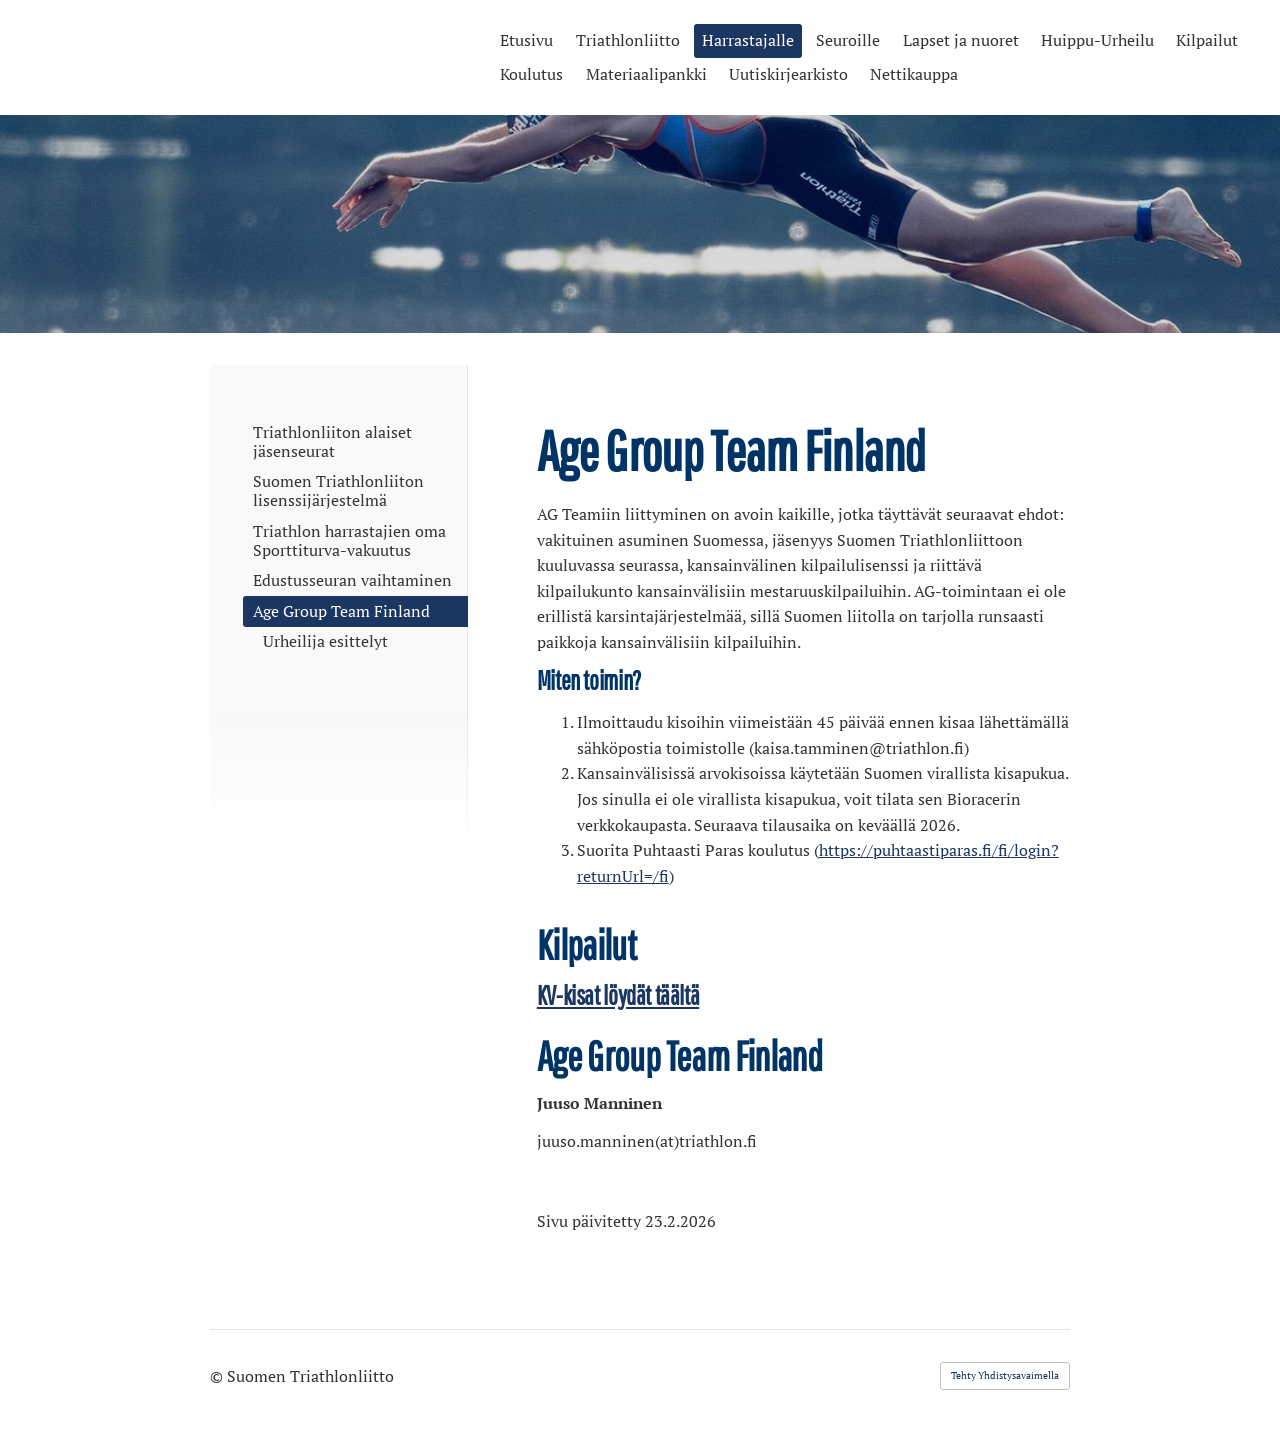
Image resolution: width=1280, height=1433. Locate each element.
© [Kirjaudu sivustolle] (218, 1376)
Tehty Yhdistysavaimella (1005, 1375)
